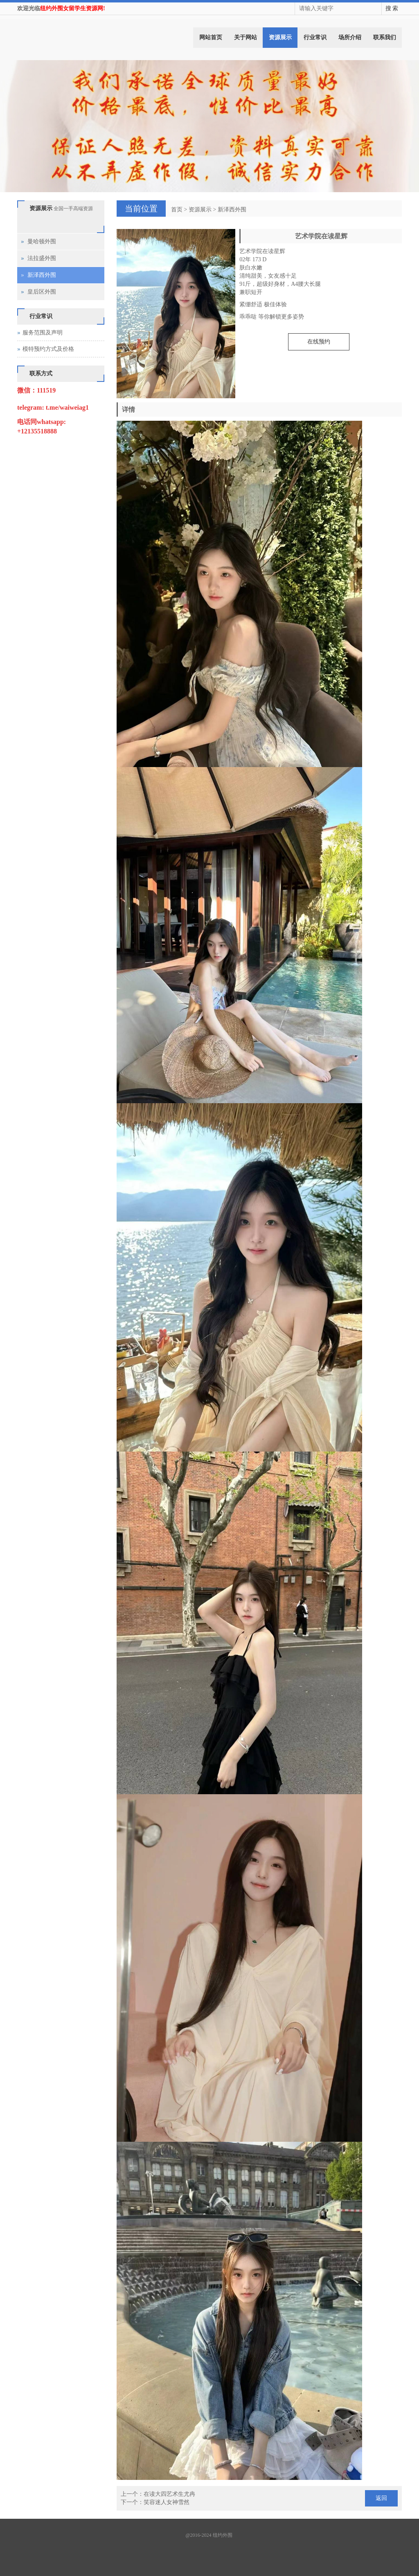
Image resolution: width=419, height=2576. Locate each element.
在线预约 (318, 342)
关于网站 (245, 37)
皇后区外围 (41, 292)
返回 (381, 2498)
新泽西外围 (232, 209)
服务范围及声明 (43, 333)
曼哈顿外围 (41, 241)
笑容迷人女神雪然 (166, 2502)
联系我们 (384, 37)
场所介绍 (349, 37)
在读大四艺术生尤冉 (169, 2494)
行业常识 (315, 37)
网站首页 (210, 37)
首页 (176, 209)
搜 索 (392, 8)
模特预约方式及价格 (48, 349)
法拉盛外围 (41, 258)
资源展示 (280, 37)
